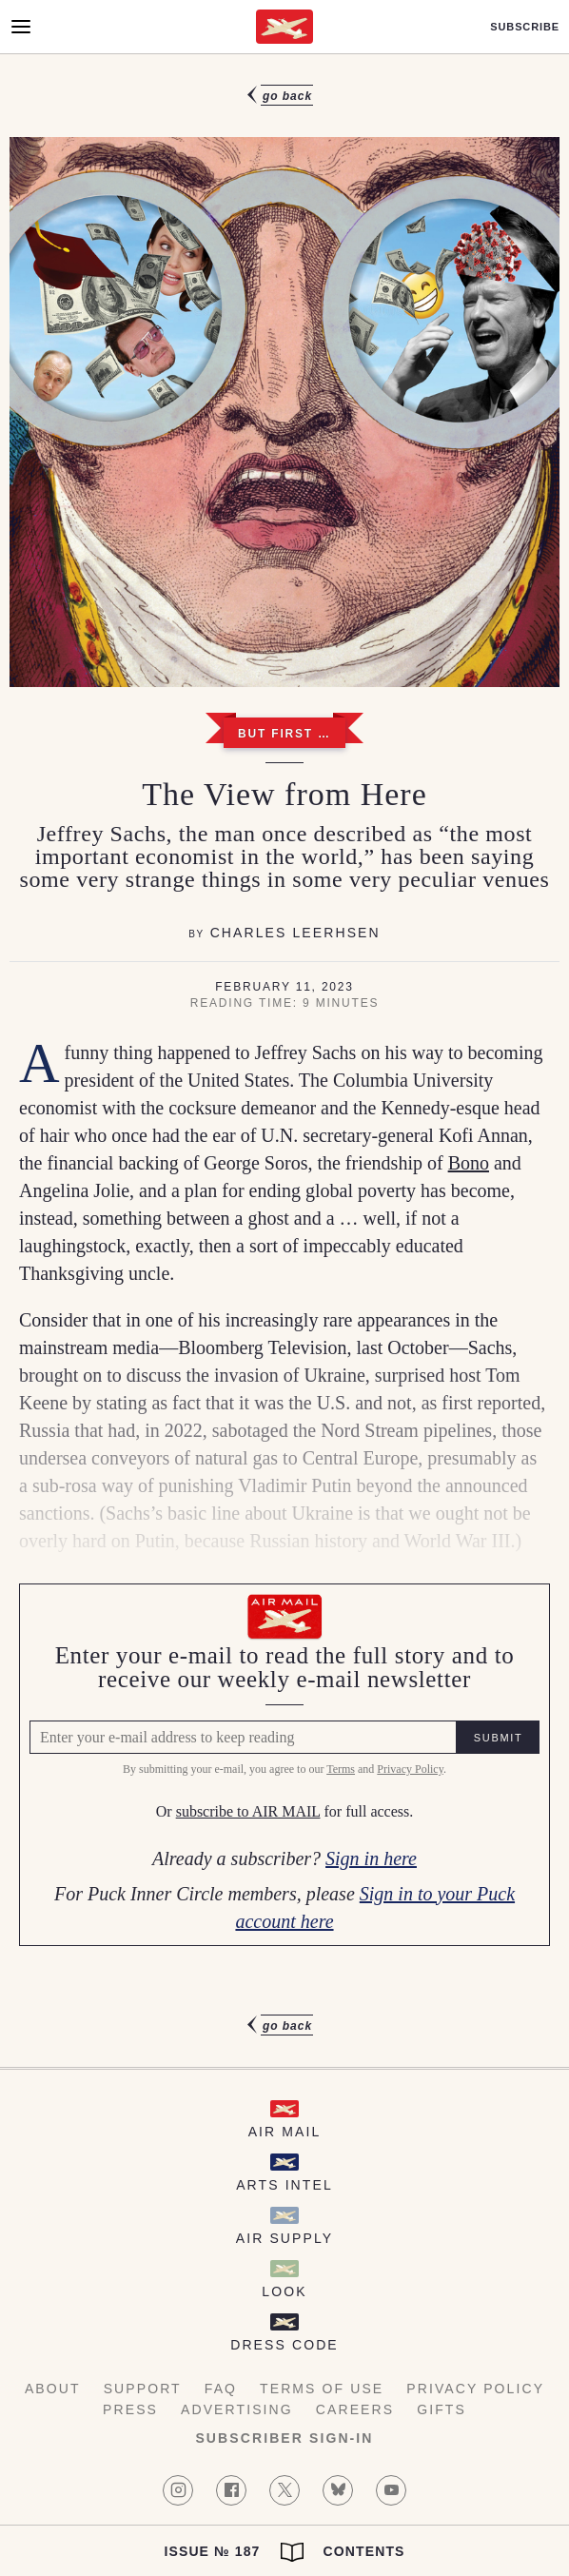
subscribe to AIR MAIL (248, 1812)
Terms (340, 1769)
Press (130, 2409)
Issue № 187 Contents (284, 2552)
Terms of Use (321, 2388)
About (53, 2388)
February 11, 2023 (284, 987)
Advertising (237, 2409)
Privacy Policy (410, 1769)
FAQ (221, 2388)
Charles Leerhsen (295, 932)
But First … (284, 733)
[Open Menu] (21, 26)
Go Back (287, 96)
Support (143, 2388)
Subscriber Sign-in (284, 2438)
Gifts (441, 2409)
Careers (355, 2409)
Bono (468, 1162)
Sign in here (371, 1858)
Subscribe (524, 27)
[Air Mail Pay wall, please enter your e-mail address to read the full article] (284, 1764)
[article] (284, 1060)
